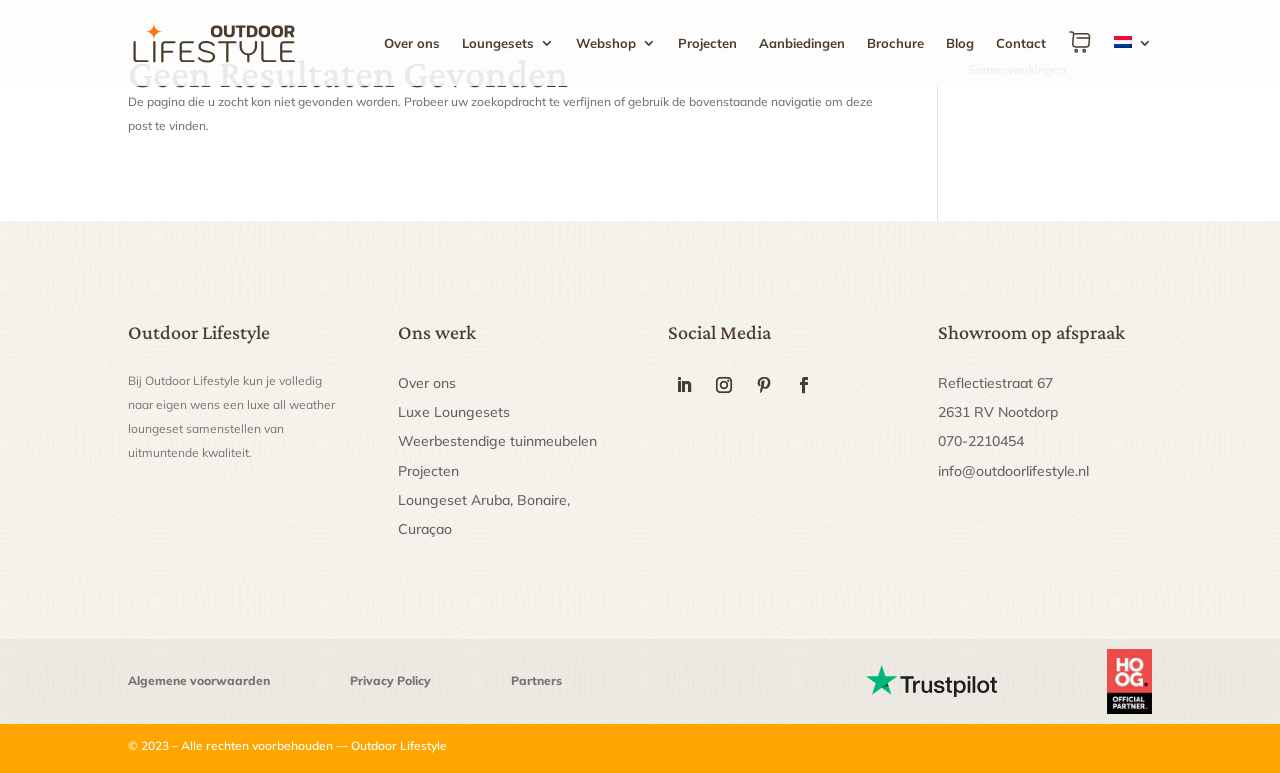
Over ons (412, 43)
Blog (960, 43)
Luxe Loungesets (454, 412)
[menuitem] (1133, 58)
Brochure (895, 43)
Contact (1021, 43)
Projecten (707, 43)
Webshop (606, 43)
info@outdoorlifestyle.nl (1013, 471)
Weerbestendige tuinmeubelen (497, 441)
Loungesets (498, 43)
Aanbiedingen (802, 43)
